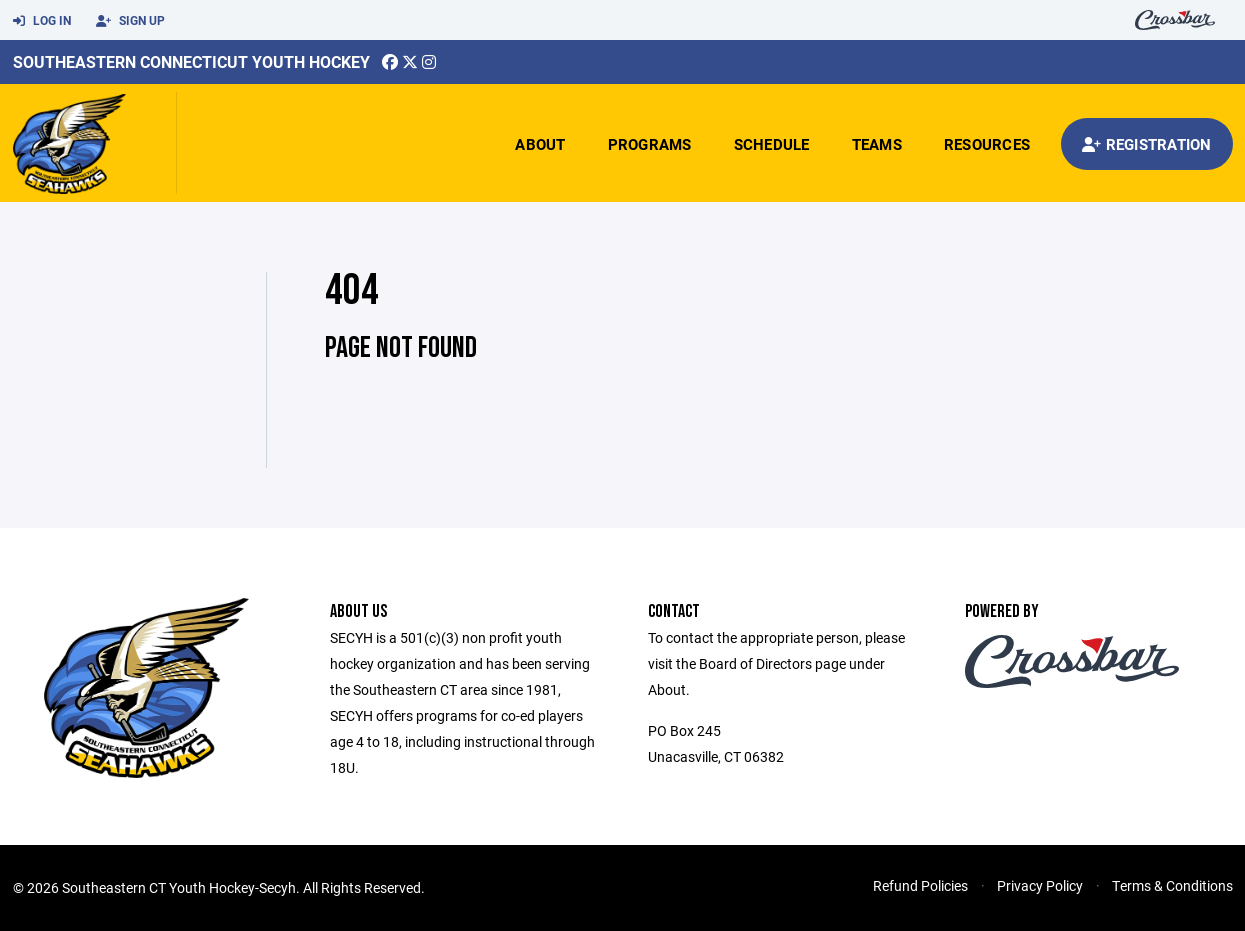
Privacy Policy (1040, 885)
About (540, 144)
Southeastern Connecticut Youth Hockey (191, 61)
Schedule (772, 144)
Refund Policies (920, 885)
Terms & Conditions (1172, 885)
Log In (42, 21)
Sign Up (130, 21)
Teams (877, 144)
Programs (650, 144)
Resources (987, 144)
